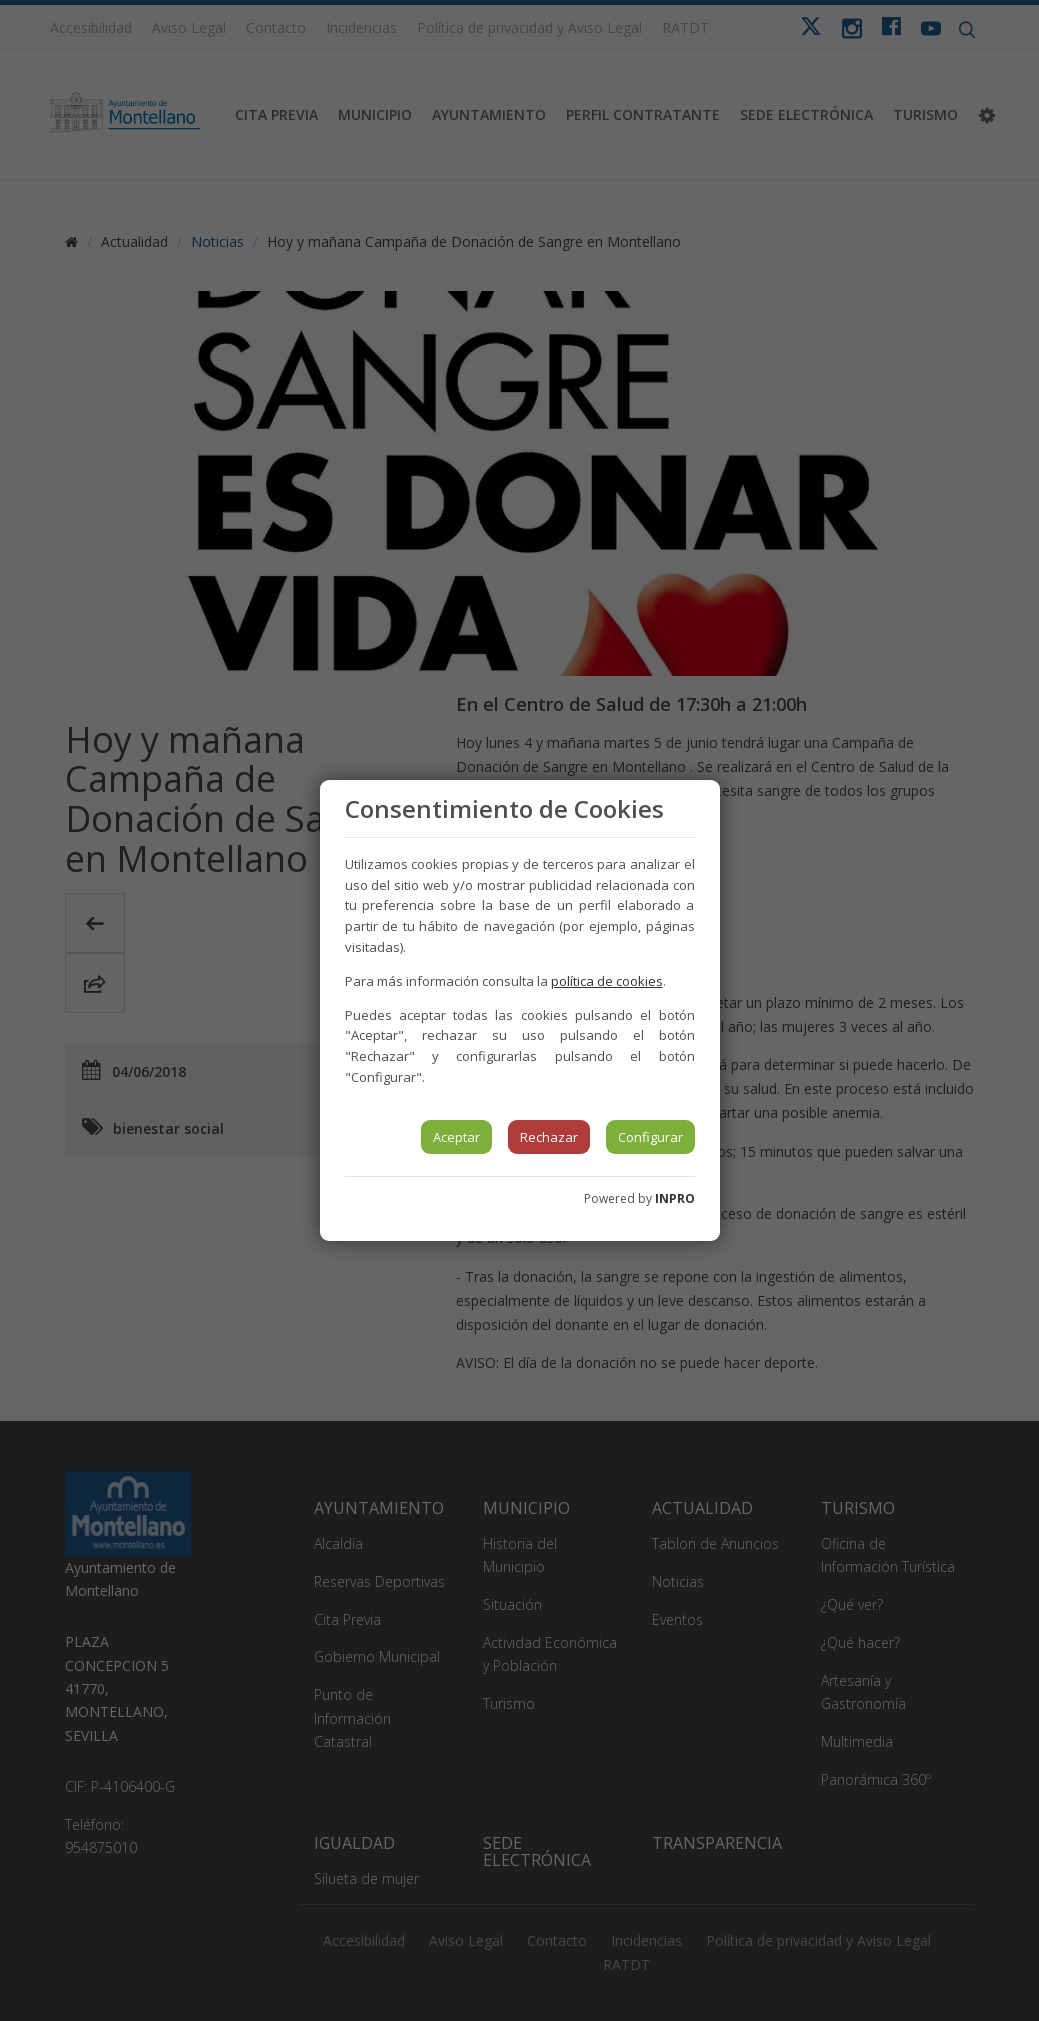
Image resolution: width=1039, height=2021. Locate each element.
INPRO (675, 1198)
